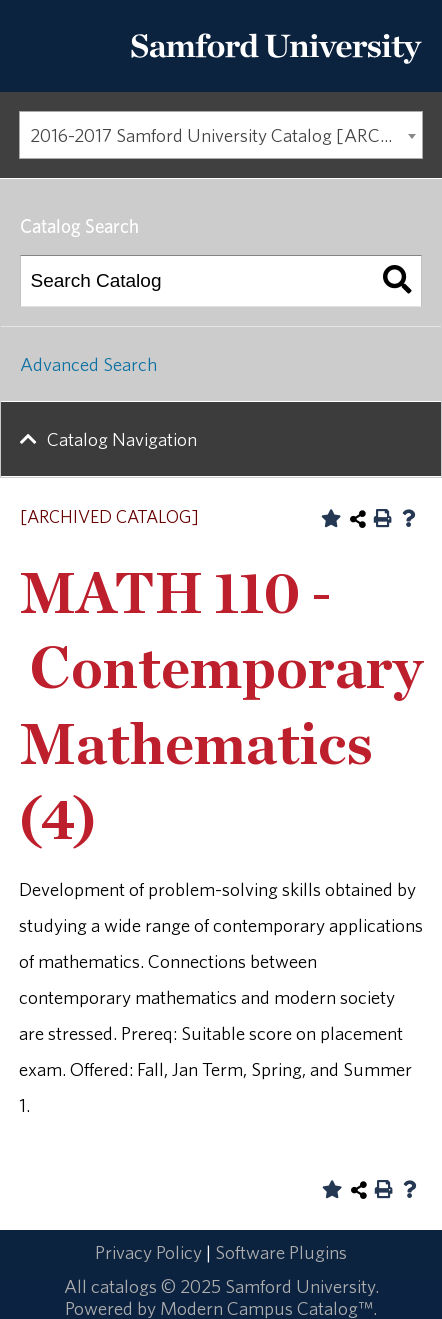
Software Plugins (281, 1252)
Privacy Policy (148, 1252)
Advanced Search (88, 364)
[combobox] (221, 135)
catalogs (124, 1286)
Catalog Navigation (122, 439)
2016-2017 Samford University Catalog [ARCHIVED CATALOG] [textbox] (226, 135)
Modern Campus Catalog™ (266, 1308)
